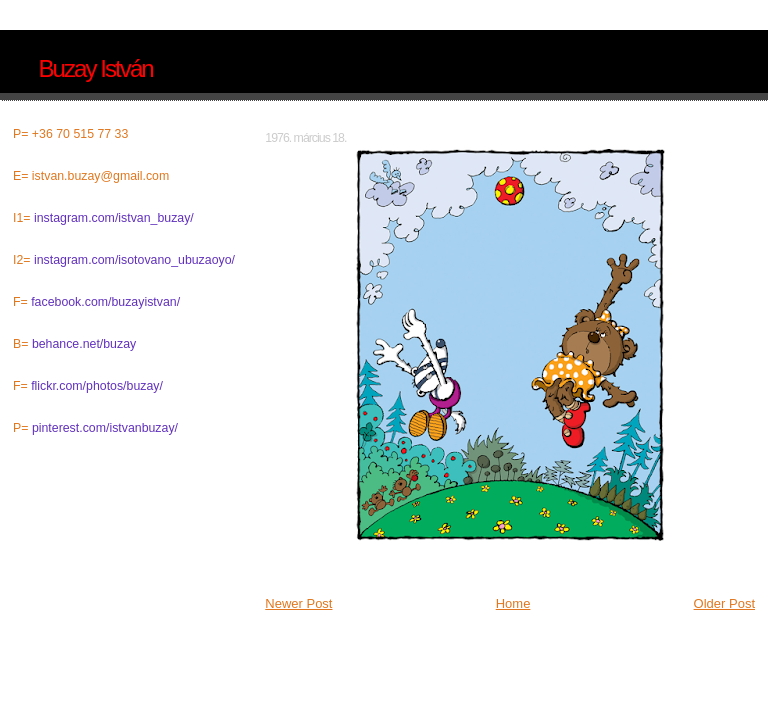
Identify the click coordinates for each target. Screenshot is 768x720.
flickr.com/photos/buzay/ (97, 386)
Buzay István (95, 68)
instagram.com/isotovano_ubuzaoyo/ (134, 260)
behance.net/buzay (84, 344)
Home (513, 603)
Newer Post (298, 603)
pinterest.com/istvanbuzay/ (105, 428)
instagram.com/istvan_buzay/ (114, 218)
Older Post (724, 603)
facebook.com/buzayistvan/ (105, 302)
